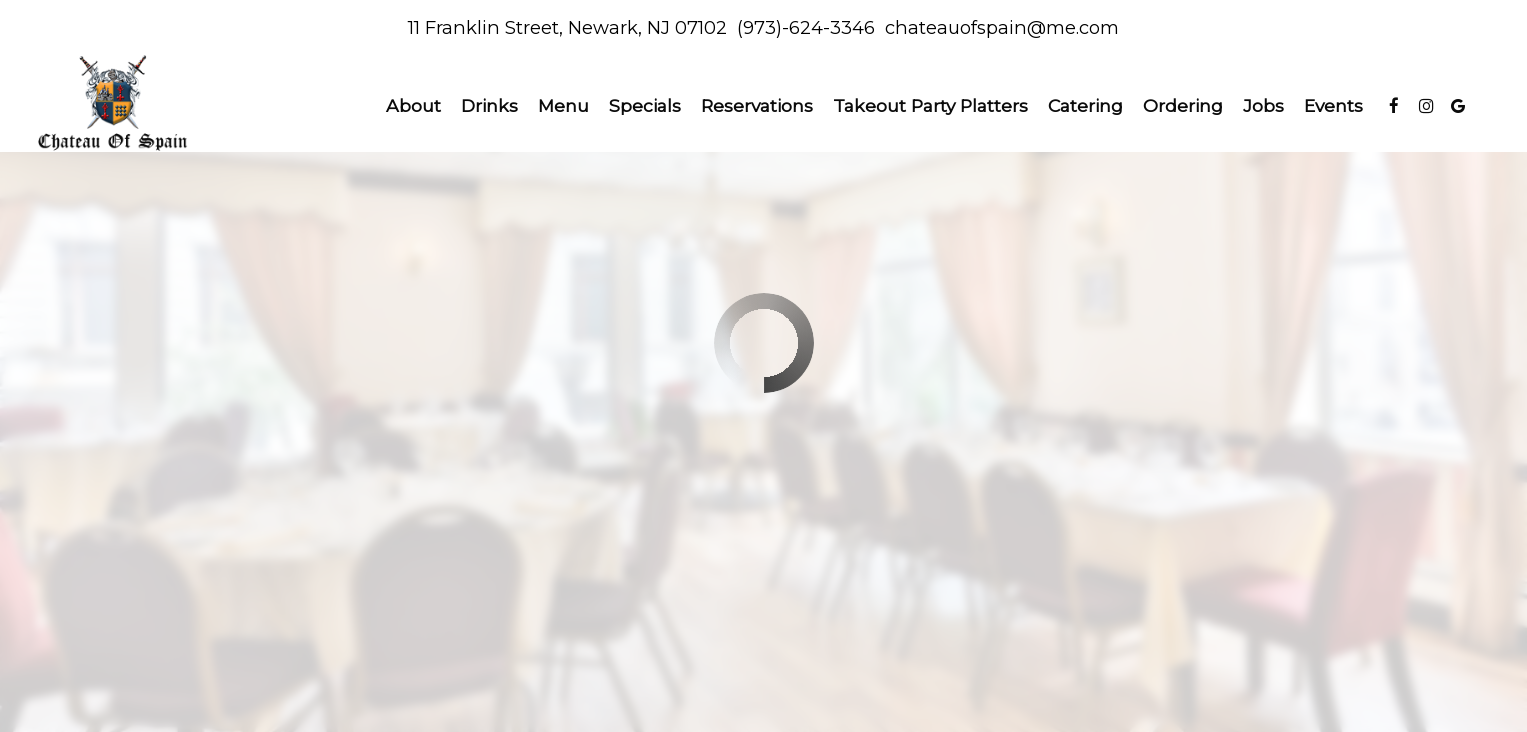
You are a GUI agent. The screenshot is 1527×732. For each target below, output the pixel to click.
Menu (563, 106)
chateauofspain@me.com (1002, 27)
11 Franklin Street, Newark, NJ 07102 (567, 27)
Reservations (757, 106)
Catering (1085, 106)
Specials (645, 106)
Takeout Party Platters (930, 106)
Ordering (1183, 106)
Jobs (1263, 106)
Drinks (489, 106)
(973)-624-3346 (806, 27)
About (413, 106)
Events (1333, 106)
